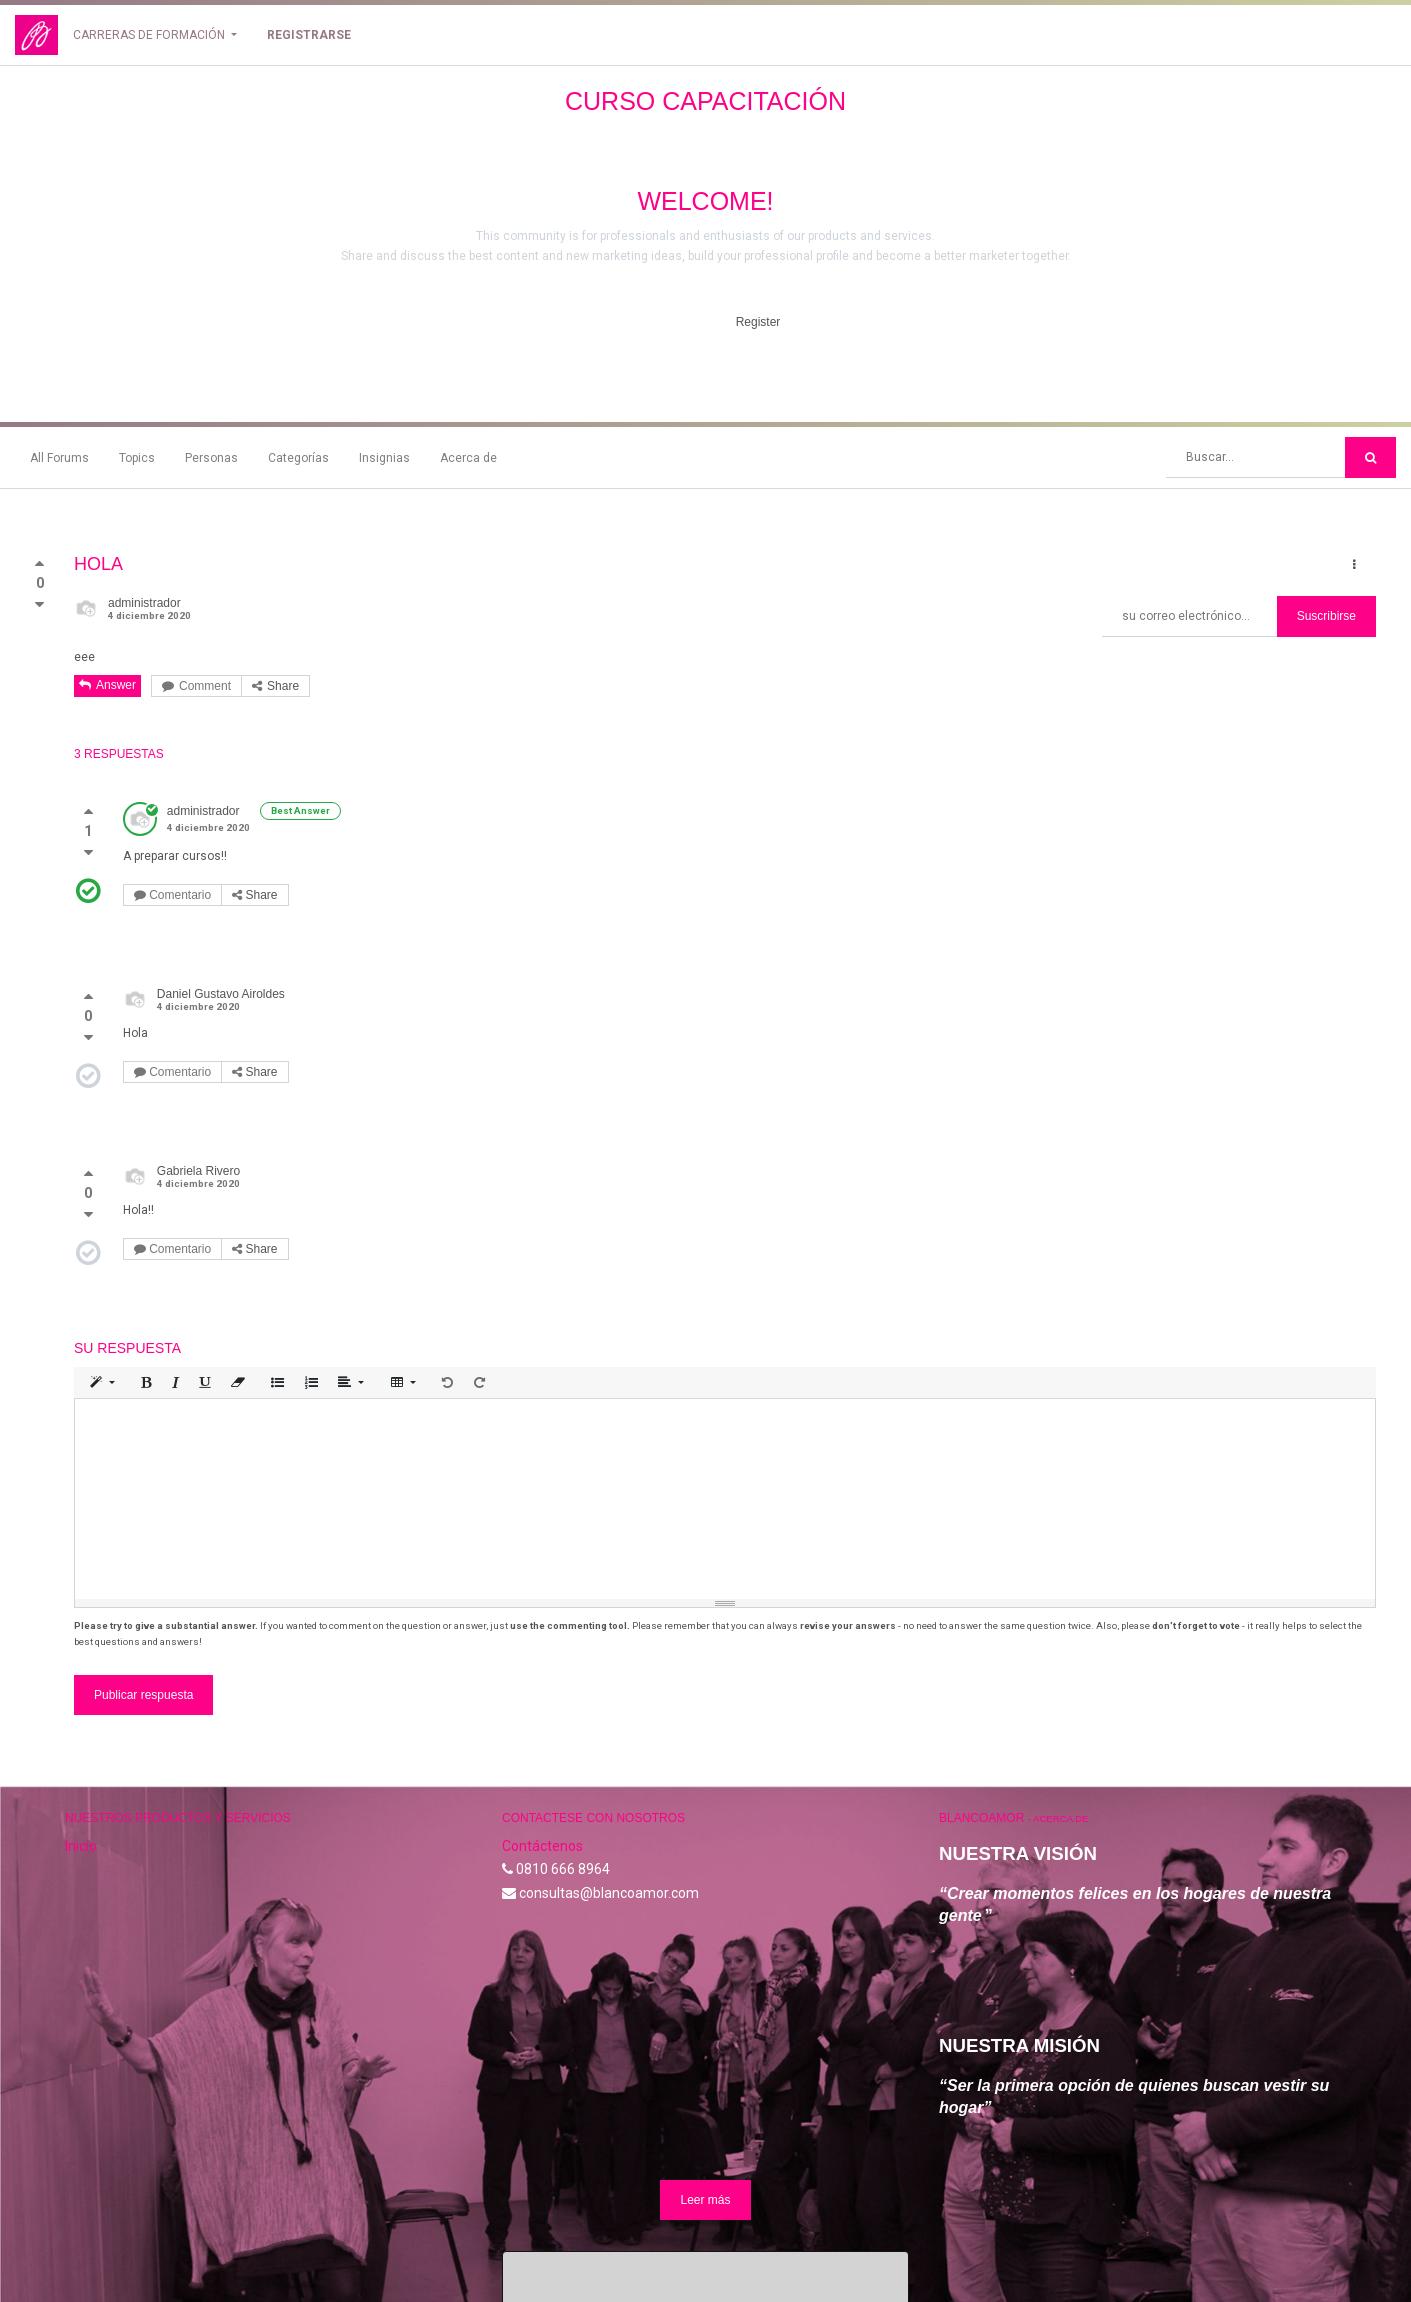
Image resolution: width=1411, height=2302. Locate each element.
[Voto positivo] (39, 568)
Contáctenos (542, 1705)
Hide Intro (657, 322)
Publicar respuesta (143, 1554)
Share (275, 686)
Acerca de (468, 458)
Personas (211, 458)
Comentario (172, 895)
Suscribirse (1326, 616)
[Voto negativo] (39, 605)
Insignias (384, 458)
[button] (1354, 565)
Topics (137, 458)
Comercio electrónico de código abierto (1236, 2251)
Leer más (705, 2060)
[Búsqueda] (1370, 457)
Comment (196, 686)
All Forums (59, 458)
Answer (107, 685)
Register (758, 322)
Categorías (298, 458)
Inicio (81, 1705)
